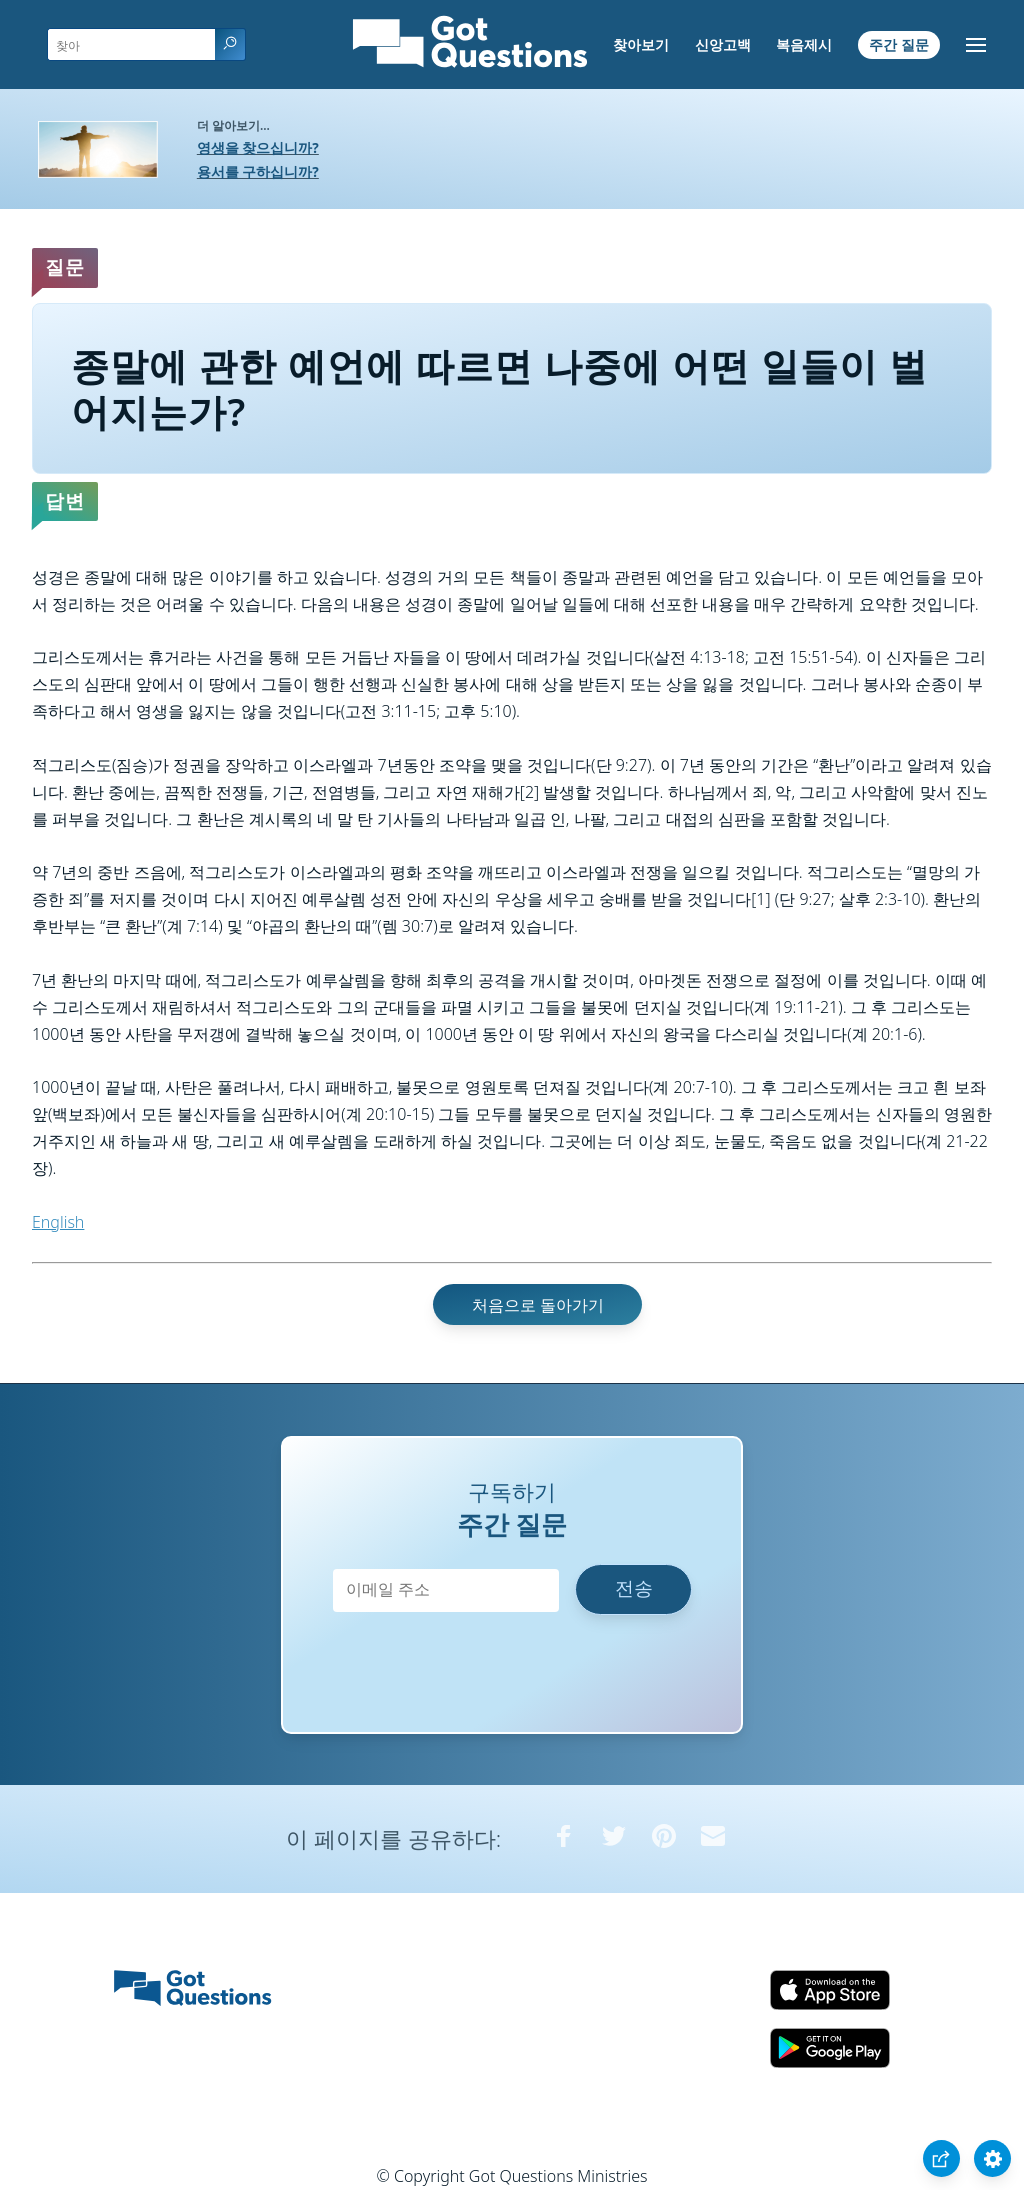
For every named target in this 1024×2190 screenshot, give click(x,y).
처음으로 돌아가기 (538, 1304)
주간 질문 (899, 44)
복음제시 (804, 44)
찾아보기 (641, 44)
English (58, 1222)
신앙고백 (723, 44)
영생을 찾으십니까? (258, 147)
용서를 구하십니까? (258, 171)
